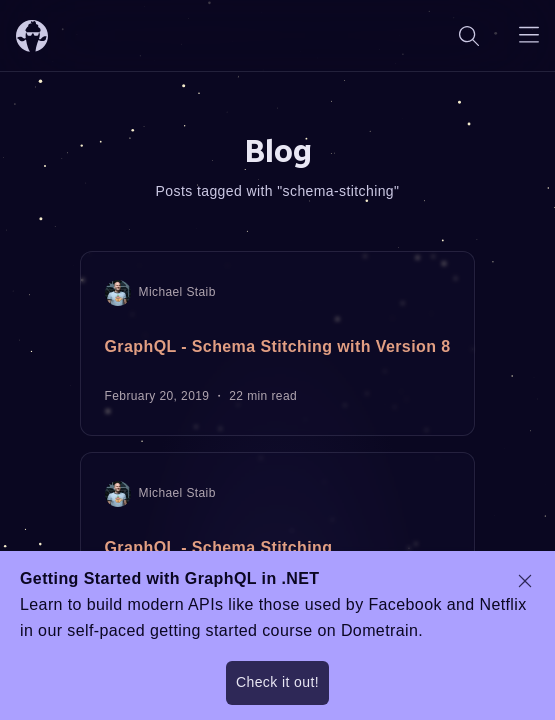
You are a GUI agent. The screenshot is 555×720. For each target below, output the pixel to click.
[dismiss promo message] (525, 581)
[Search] (469, 35)
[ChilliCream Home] (32, 35)
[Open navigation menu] (529, 35)
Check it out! (277, 682)
